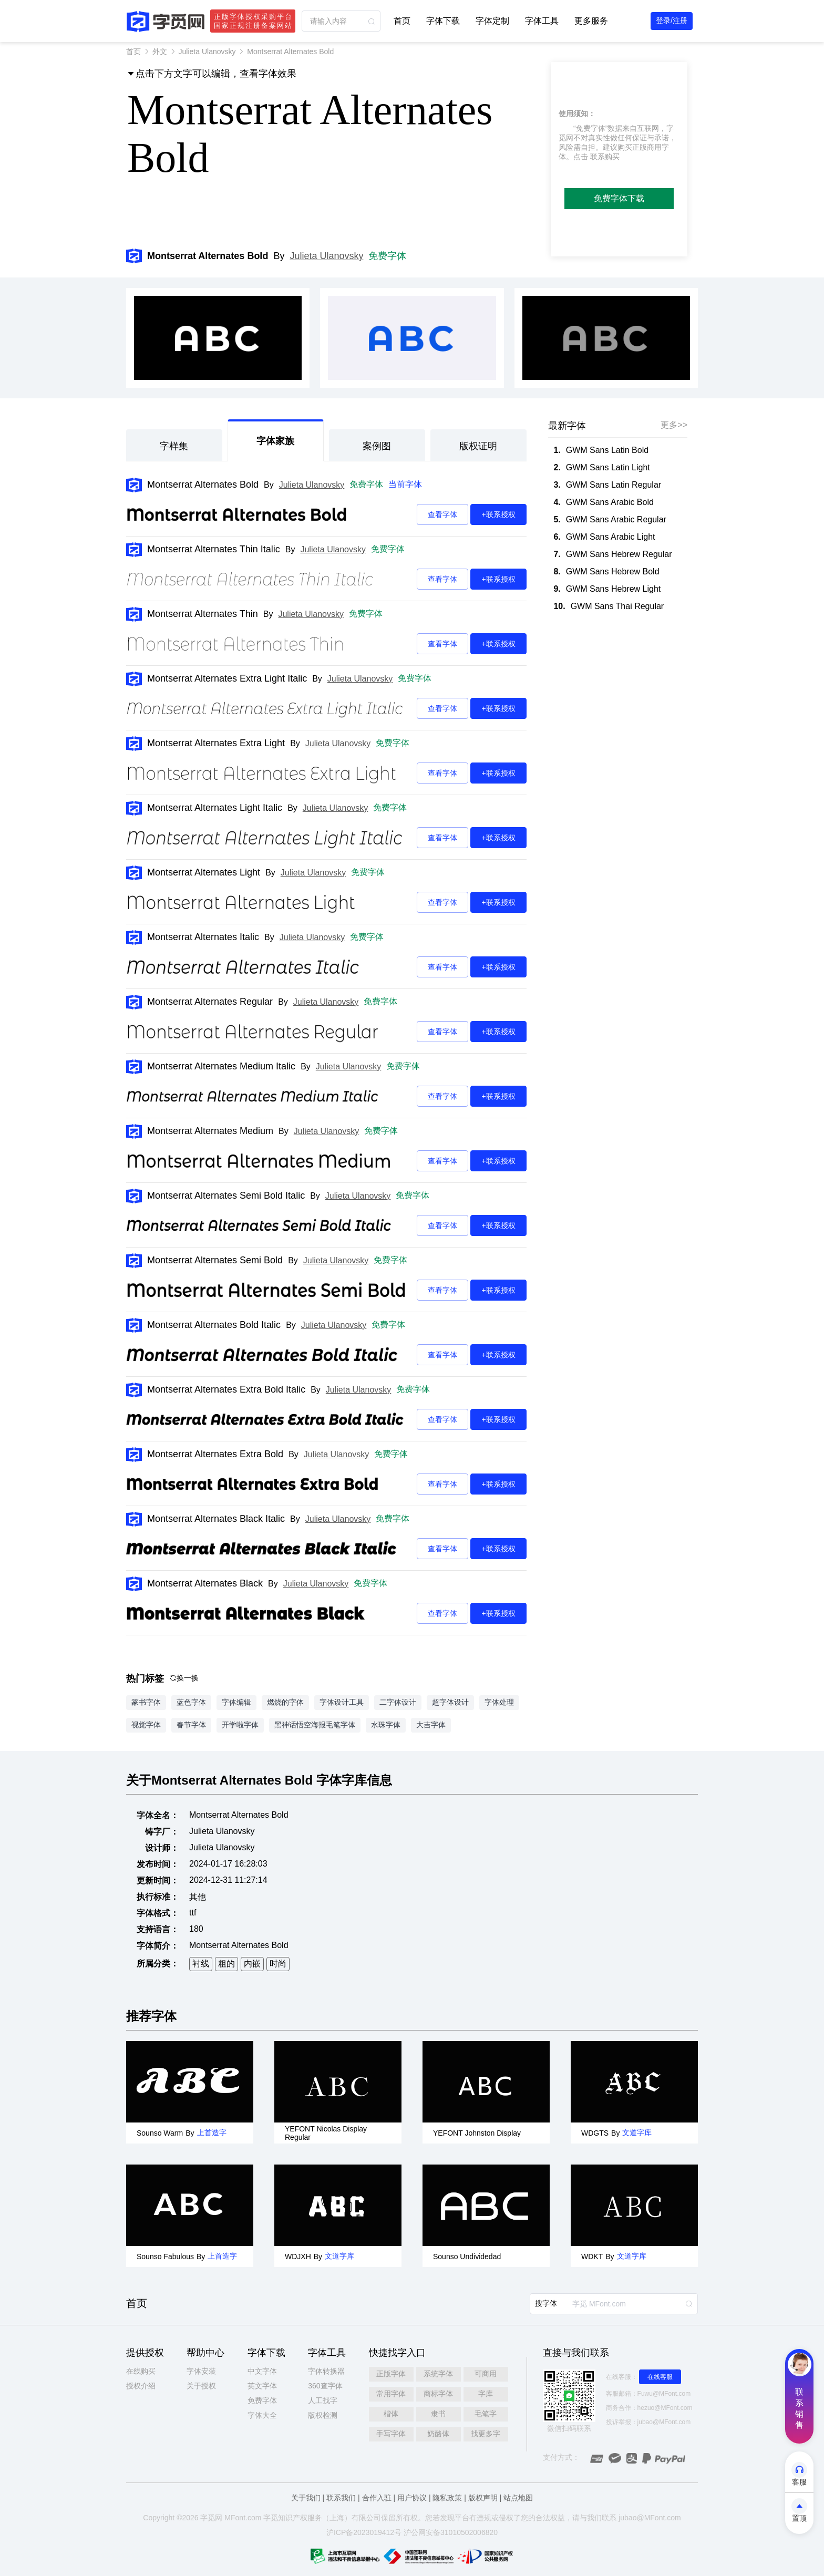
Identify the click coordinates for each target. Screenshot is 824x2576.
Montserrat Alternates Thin (202, 614)
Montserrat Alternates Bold (203, 484)
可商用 (486, 2373)
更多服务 (591, 20)
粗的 (226, 1963)
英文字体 (262, 2386)
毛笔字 (486, 2413)
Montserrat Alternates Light (203, 872)
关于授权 (201, 2386)
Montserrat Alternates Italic (203, 937)
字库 (485, 2393)
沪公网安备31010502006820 (451, 2532)
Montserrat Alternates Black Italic (216, 1518)
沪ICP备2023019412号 (363, 2532)
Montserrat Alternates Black (205, 1583)
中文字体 (262, 2371)
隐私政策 (447, 2497)
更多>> (674, 424)
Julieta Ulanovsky (207, 51)
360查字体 (325, 2386)
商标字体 (438, 2393)
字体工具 (542, 20)
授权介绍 (141, 2386)
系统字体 (438, 2373)
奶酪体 (438, 2433)
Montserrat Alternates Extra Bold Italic (226, 1389)
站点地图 (518, 2497)
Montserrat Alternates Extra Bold (215, 1454)
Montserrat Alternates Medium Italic (221, 1066)
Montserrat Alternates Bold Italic (214, 1325)
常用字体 (391, 2393)
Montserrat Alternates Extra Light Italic (227, 678)
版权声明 (483, 2497)
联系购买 (605, 156)
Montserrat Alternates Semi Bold (215, 1260)
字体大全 (262, 2415)
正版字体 (391, 2373)
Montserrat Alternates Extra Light (216, 743)
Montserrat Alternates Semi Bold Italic (226, 1195)
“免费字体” (590, 128)
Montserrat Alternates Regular (210, 1001)
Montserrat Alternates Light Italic (214, 807)
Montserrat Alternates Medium (210, 1131)
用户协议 (412, 2497)
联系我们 (341, 2497)
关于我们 (306, 2497)
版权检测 (322, 2415)
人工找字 (322, 2400)
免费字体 (387, 256)
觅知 (278, 2517)
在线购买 (141, 2371)
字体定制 (492, 20)
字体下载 (443, 20)
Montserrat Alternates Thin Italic (213, 549)
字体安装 (201, 2371)
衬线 (200, 1963)
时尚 (278, 1963)
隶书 (438, 2413)
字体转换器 (326, 2371)
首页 (402, 20)
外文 (159, 51)
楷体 (391, 2413)
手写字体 (391, 2433)
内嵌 (252, 1963)
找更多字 (485, 2433)
